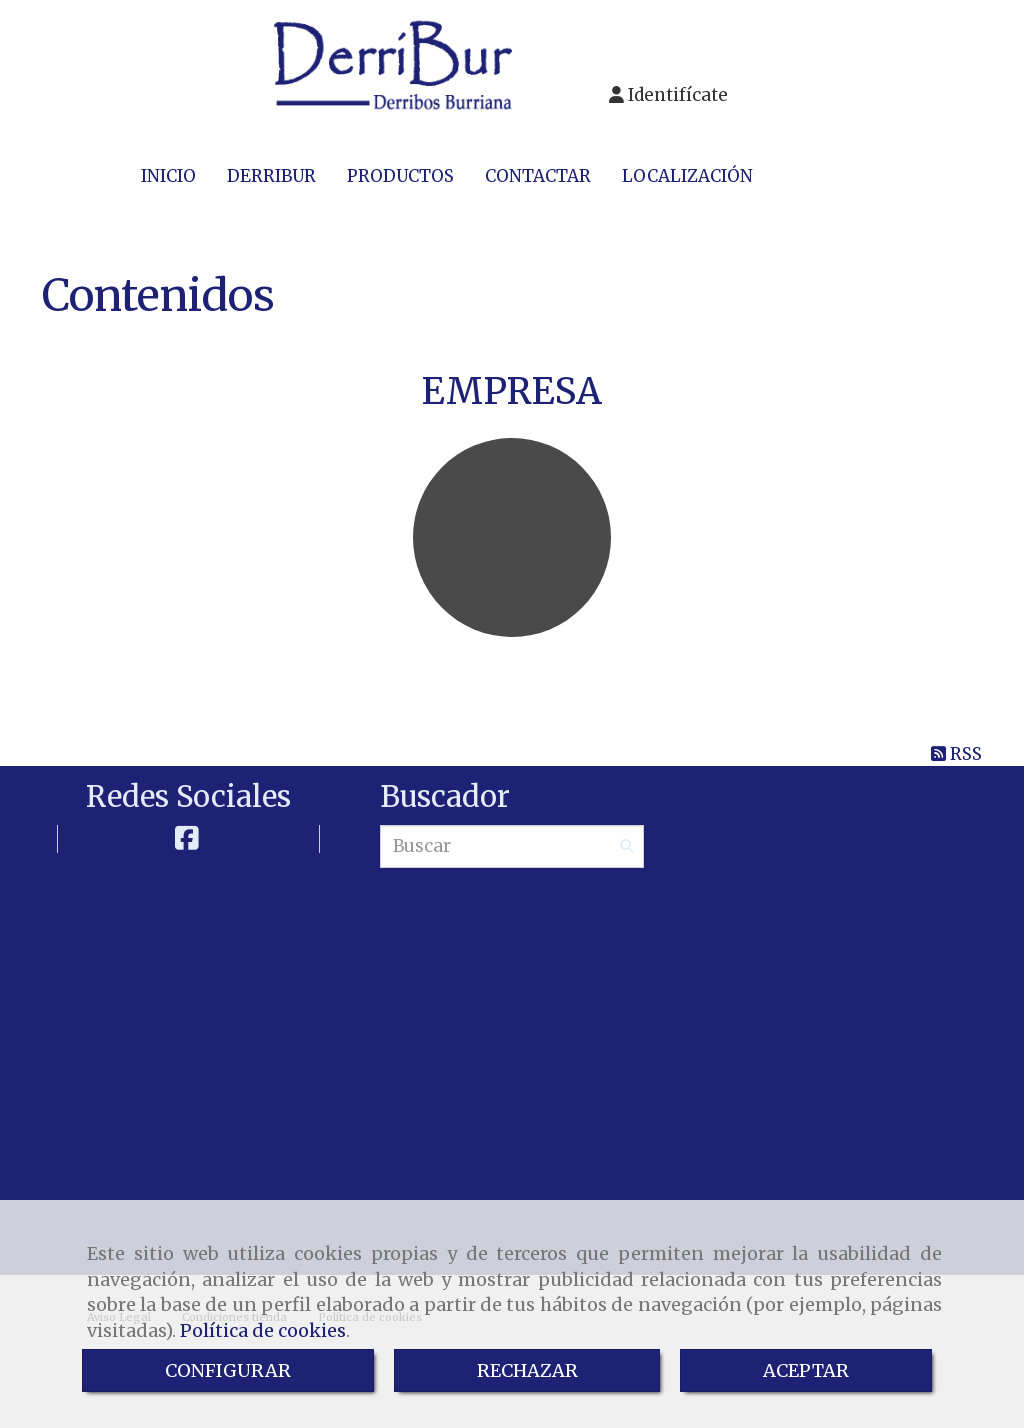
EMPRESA (512, 391)
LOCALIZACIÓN (687, 176)
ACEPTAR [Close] (806, 1370)
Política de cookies (263, 1330)
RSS (956, 754)
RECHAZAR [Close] (527, 1370)
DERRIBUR (271, 176)
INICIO (168, 176)
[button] (668, 95)
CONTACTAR (538, 176)
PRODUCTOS (400, 176)
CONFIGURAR (228, 1370)
